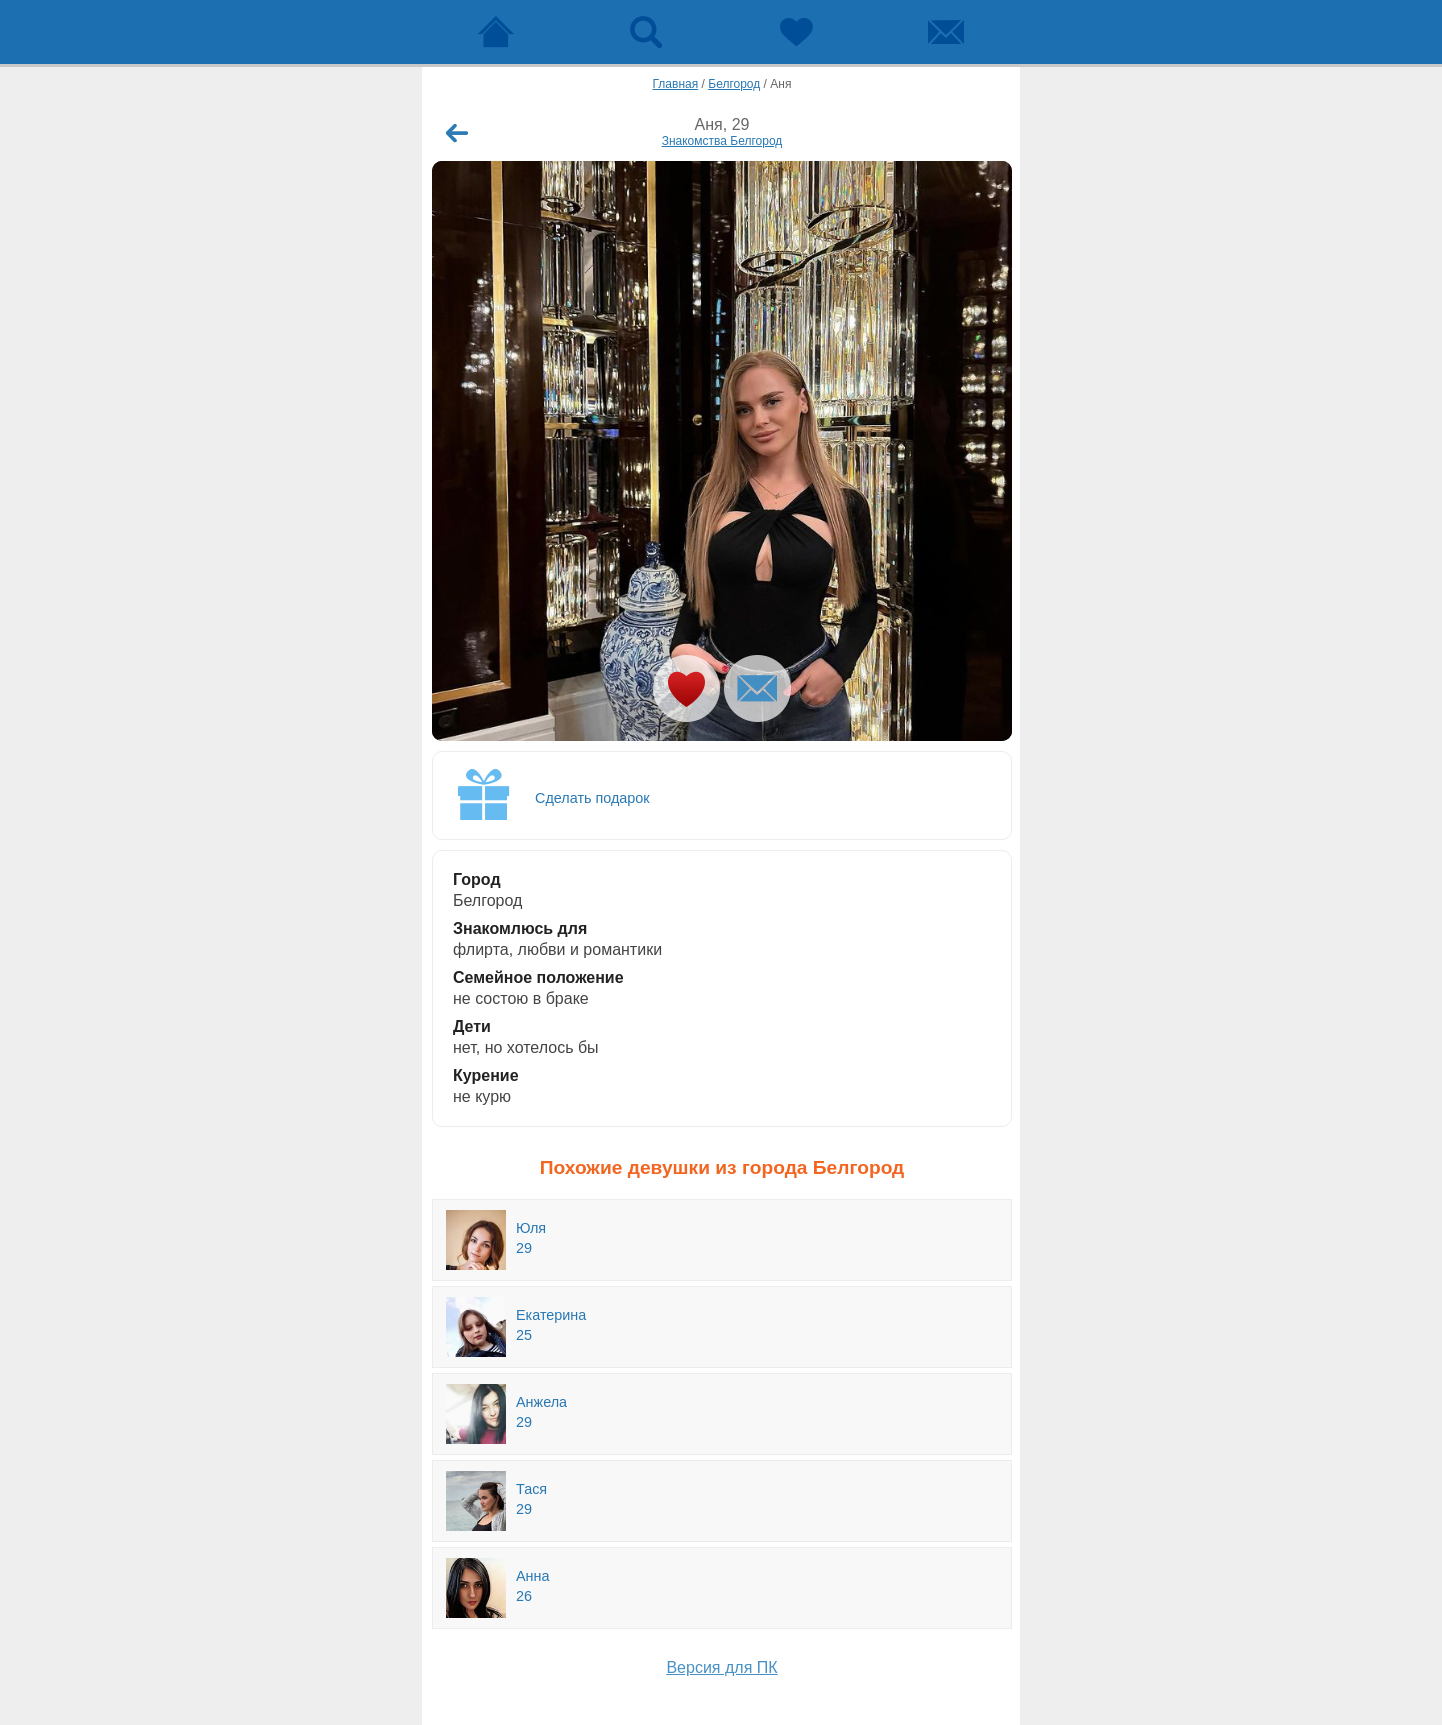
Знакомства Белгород (722, 141)
